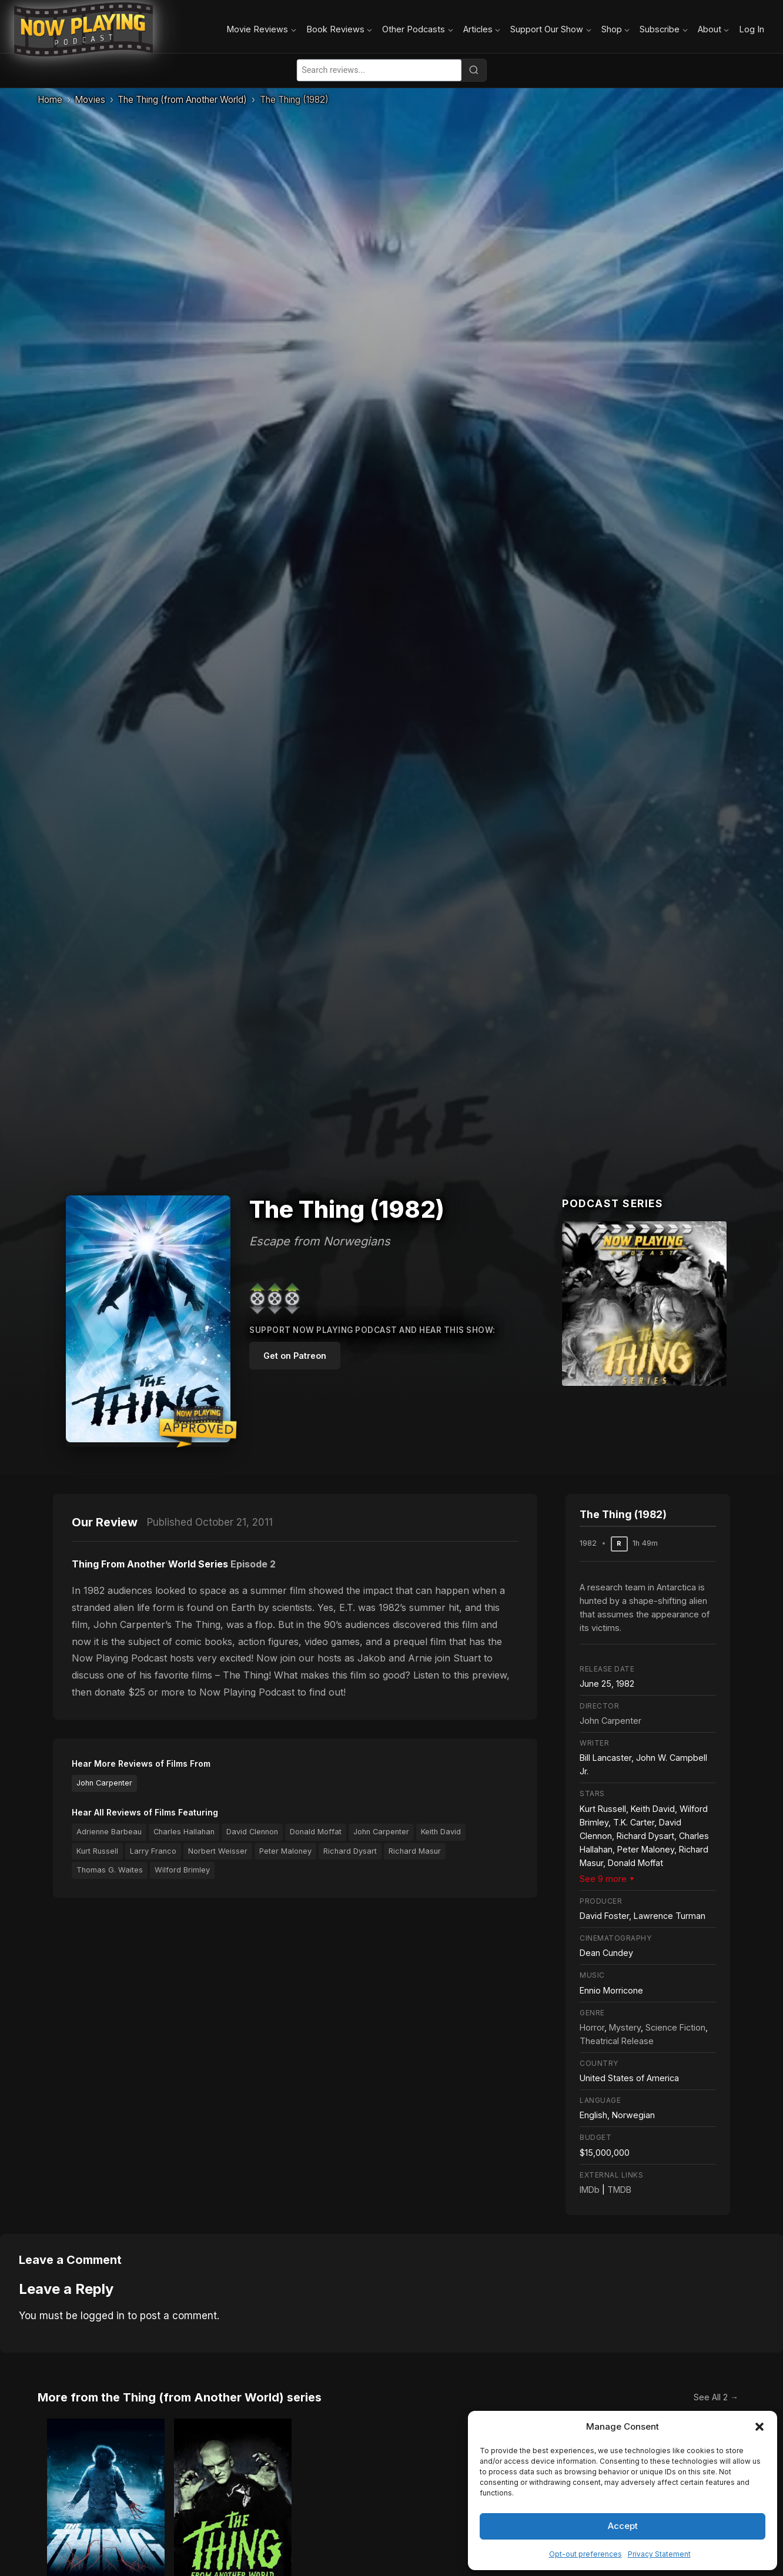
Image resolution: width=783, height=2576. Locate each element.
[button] (759, 2427)
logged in (103, 2316)
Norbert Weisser (217, 1851)
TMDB (619, 2190)
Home (50, 99)
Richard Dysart (350, 1851)
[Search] (473, 70)
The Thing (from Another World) (182, 99)
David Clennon (252, 1831)
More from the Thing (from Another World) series (180, 2397)
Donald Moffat (316, 1831)
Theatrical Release (617, 2041)
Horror (592, 2027)
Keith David (441, 1831)
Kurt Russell (97, 1851)
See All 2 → (716, 2397)
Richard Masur (415, 1851)
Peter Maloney (285, 1851)
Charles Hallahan (184, 1831)
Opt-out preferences (585, 2554)
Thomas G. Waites (109, 1869)
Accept (623, 2525)
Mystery (625, 2027)
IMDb (590, 2190)
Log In (751, 29)
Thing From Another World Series (150, 1564)
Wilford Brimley (182, 1869)
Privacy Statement (659, 2554)
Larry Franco (153, 1851)
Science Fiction (675, 2027)
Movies (90, 99)
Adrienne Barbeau (109, 1831)
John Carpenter (104, 1782)
